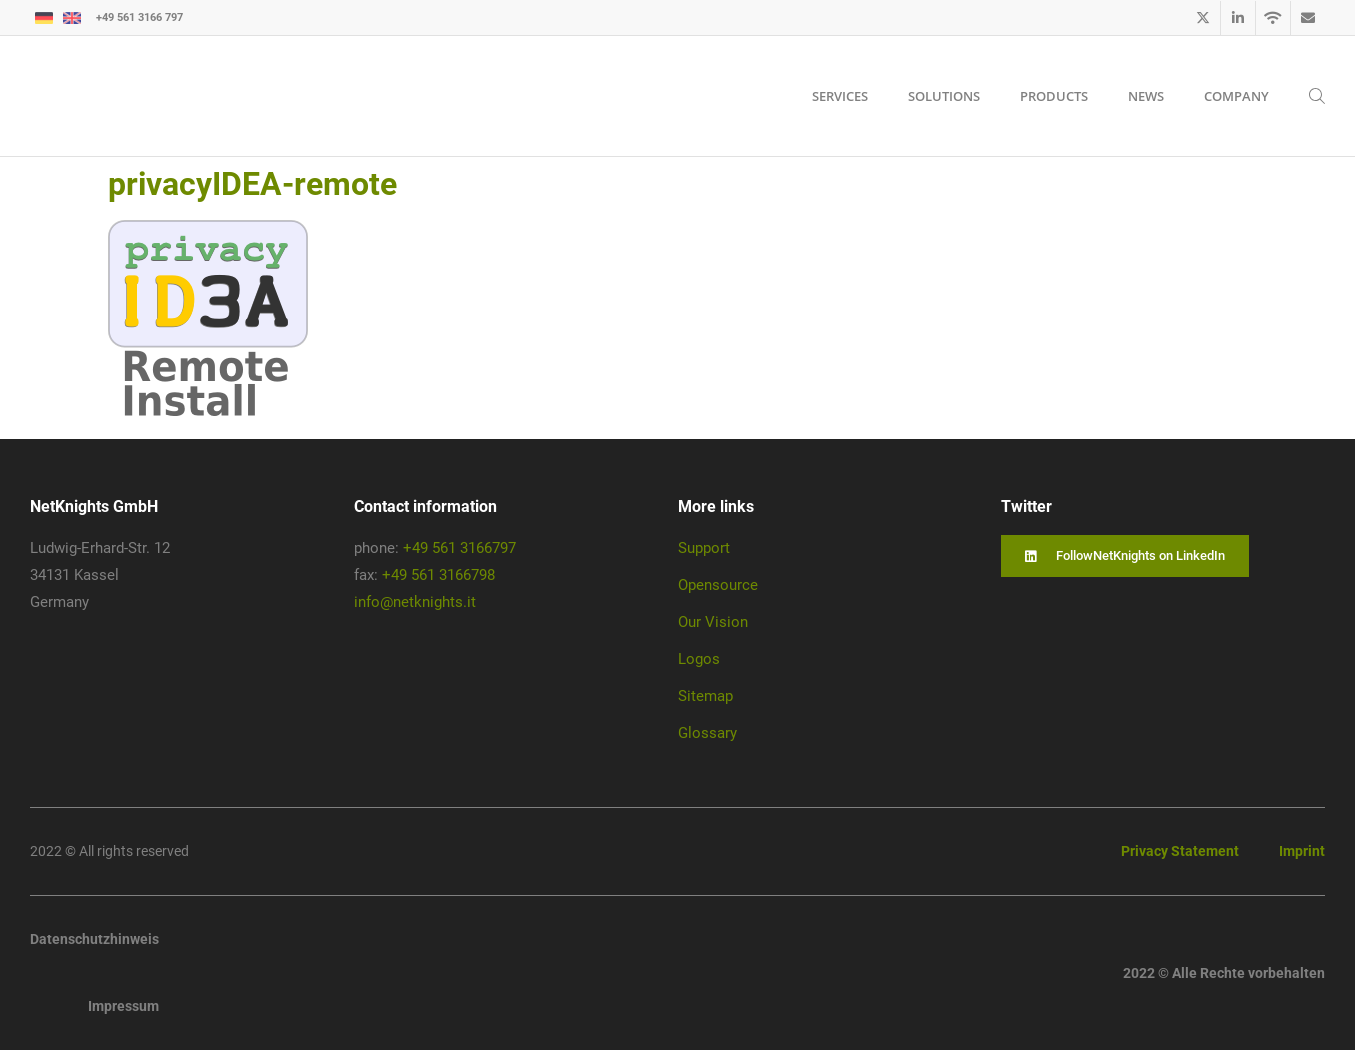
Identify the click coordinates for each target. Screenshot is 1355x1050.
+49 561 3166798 (438, 575)
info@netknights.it (415, 602)
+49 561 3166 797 (139, 17)
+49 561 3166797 (459, 548)
